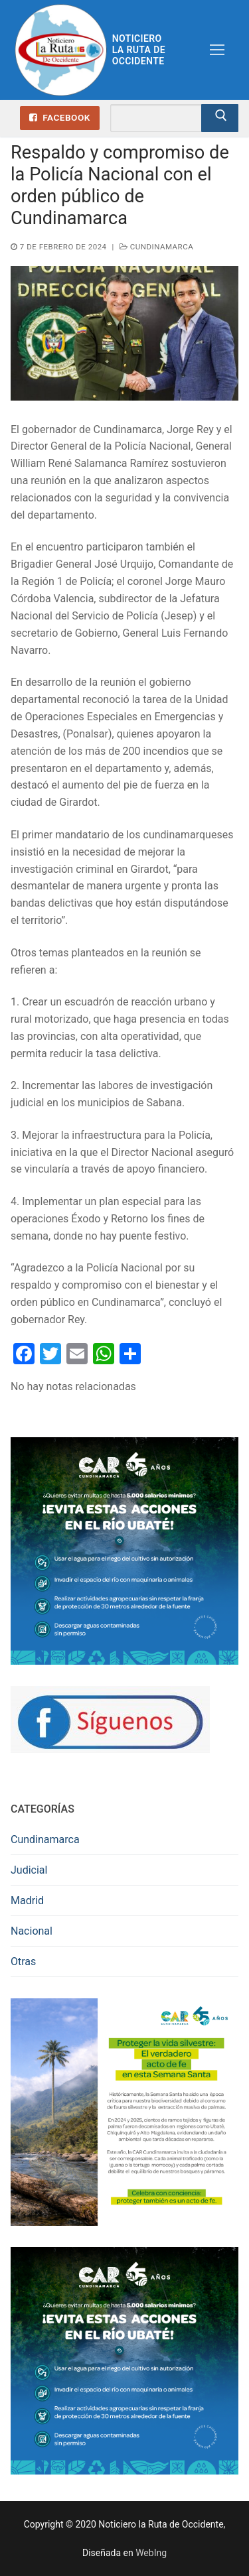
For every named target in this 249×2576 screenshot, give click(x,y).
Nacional (31, 1931)
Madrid (27, 1900)
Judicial (29, 1870)
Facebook (59, 117)
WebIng (151, 2552)
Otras (23, 1961)
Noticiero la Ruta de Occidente (138, 49)
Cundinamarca (156, 246)
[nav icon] (217, 50)
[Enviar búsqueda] (219, 118)
